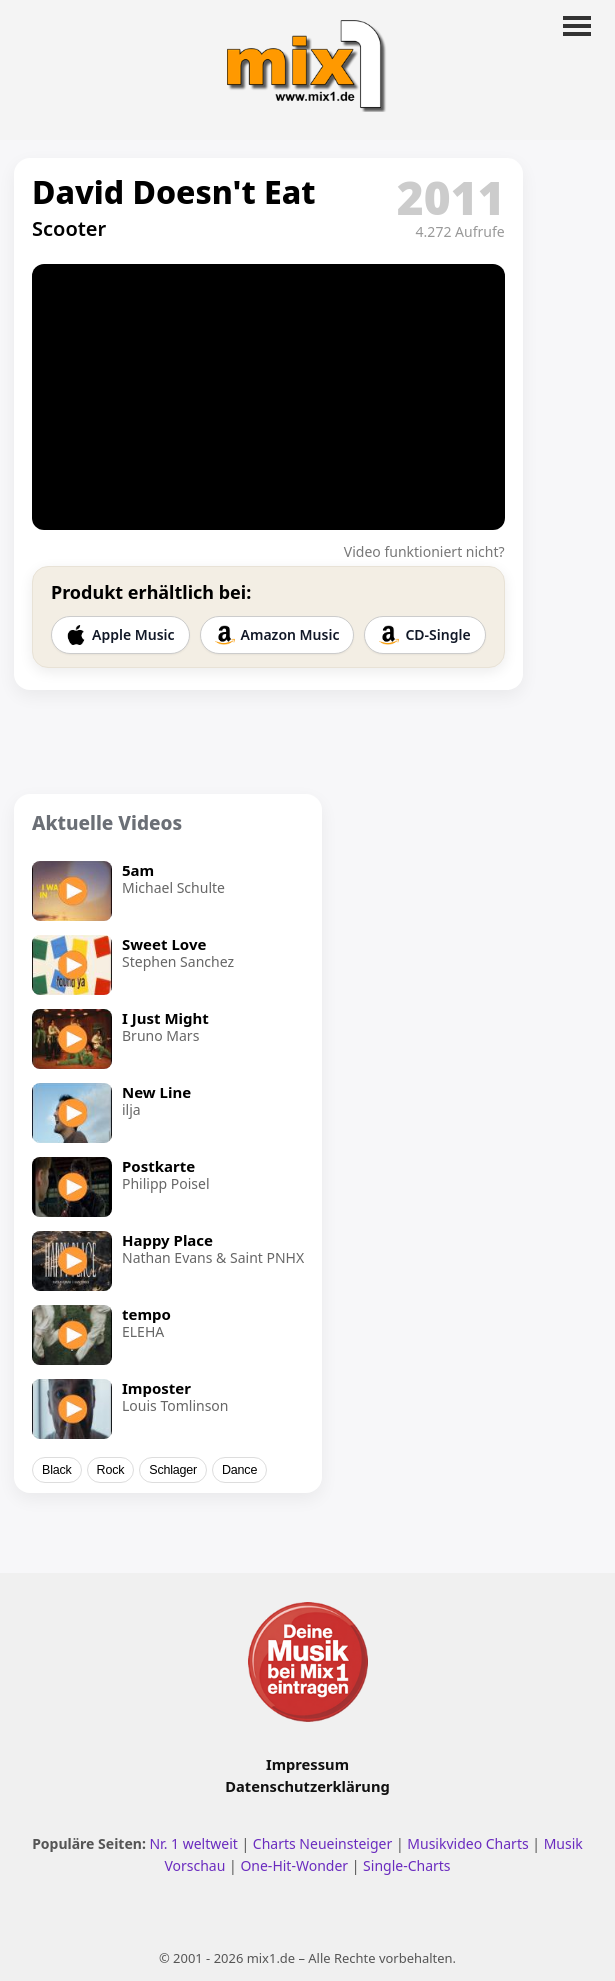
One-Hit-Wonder (294, 1865)
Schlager (173, 1470)
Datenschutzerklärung (307, 1786)
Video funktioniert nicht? (424, 551)
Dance (239, 1470)
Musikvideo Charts (467, 1843)
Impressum (307, 1764)
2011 (451, 197)
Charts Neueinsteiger (322, 1843)
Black (57, 1470)
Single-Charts (406, 1865)
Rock (111, 1470)
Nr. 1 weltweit (193, 1843)
